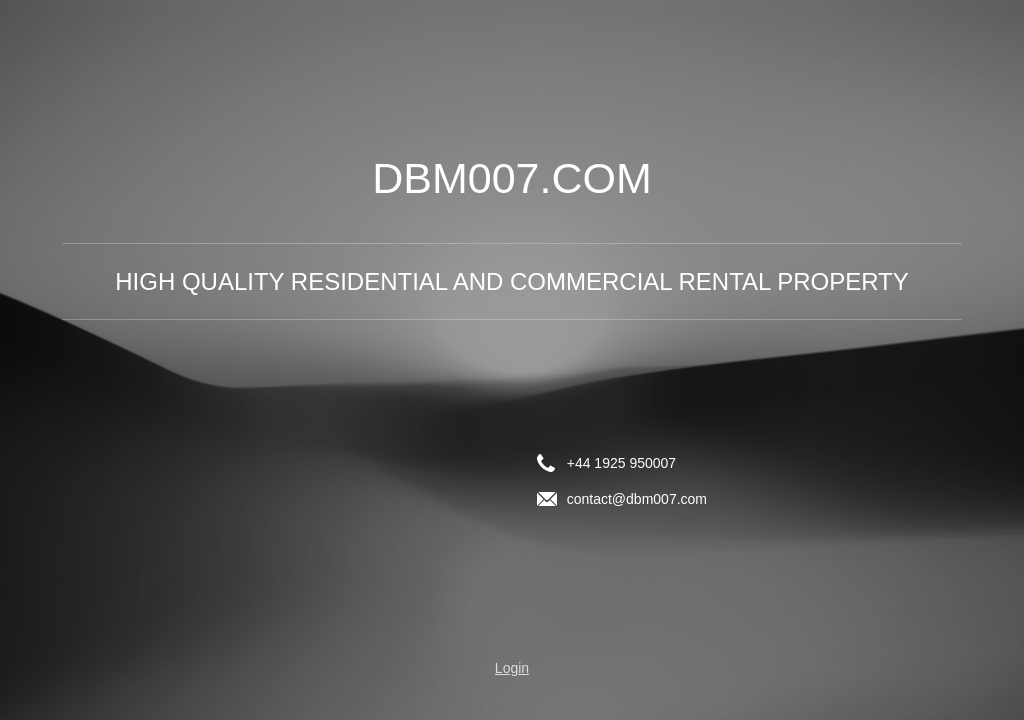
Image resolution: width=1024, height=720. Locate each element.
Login (512, 668)
